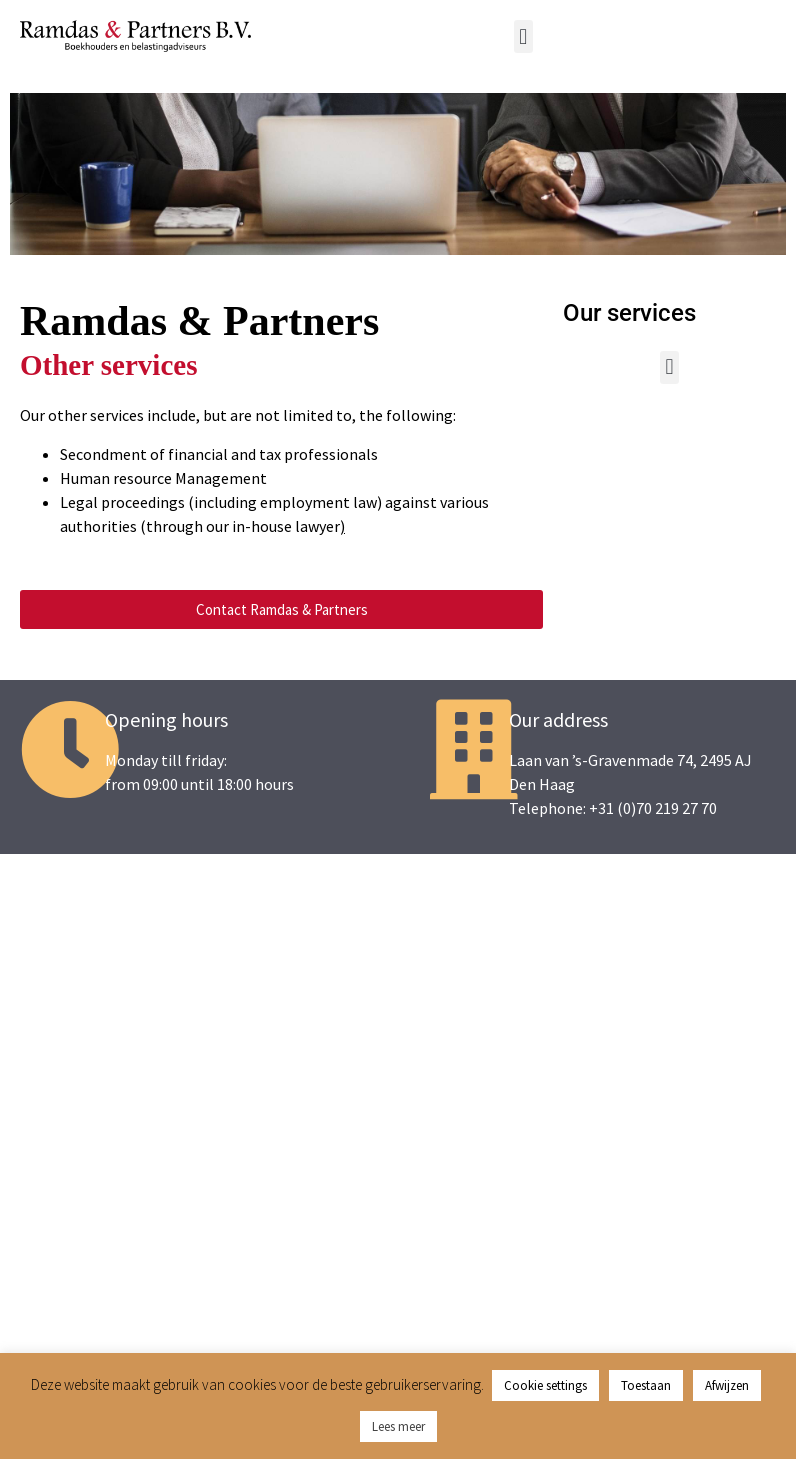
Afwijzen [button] (727, 1385)
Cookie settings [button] (545, 1385)
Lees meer (398, 1426)
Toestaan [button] (646, 1385)
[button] (523, 36)
